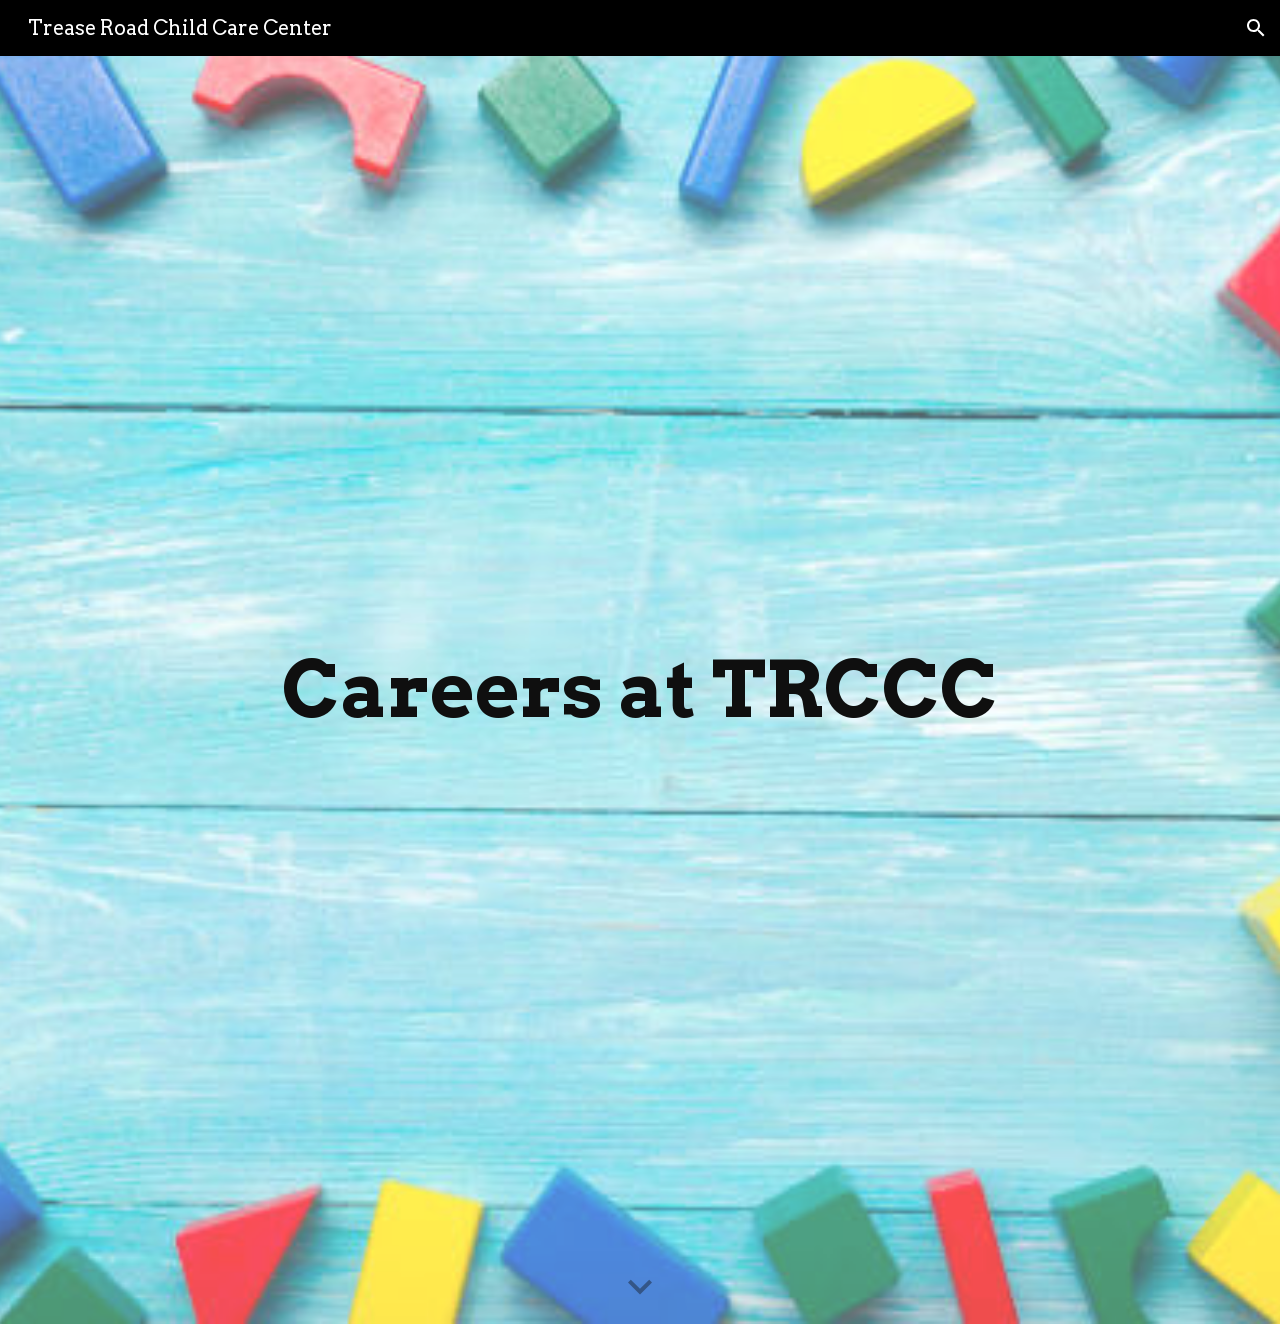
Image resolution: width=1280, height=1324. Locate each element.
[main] (640, 690)
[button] (1256, 28)
